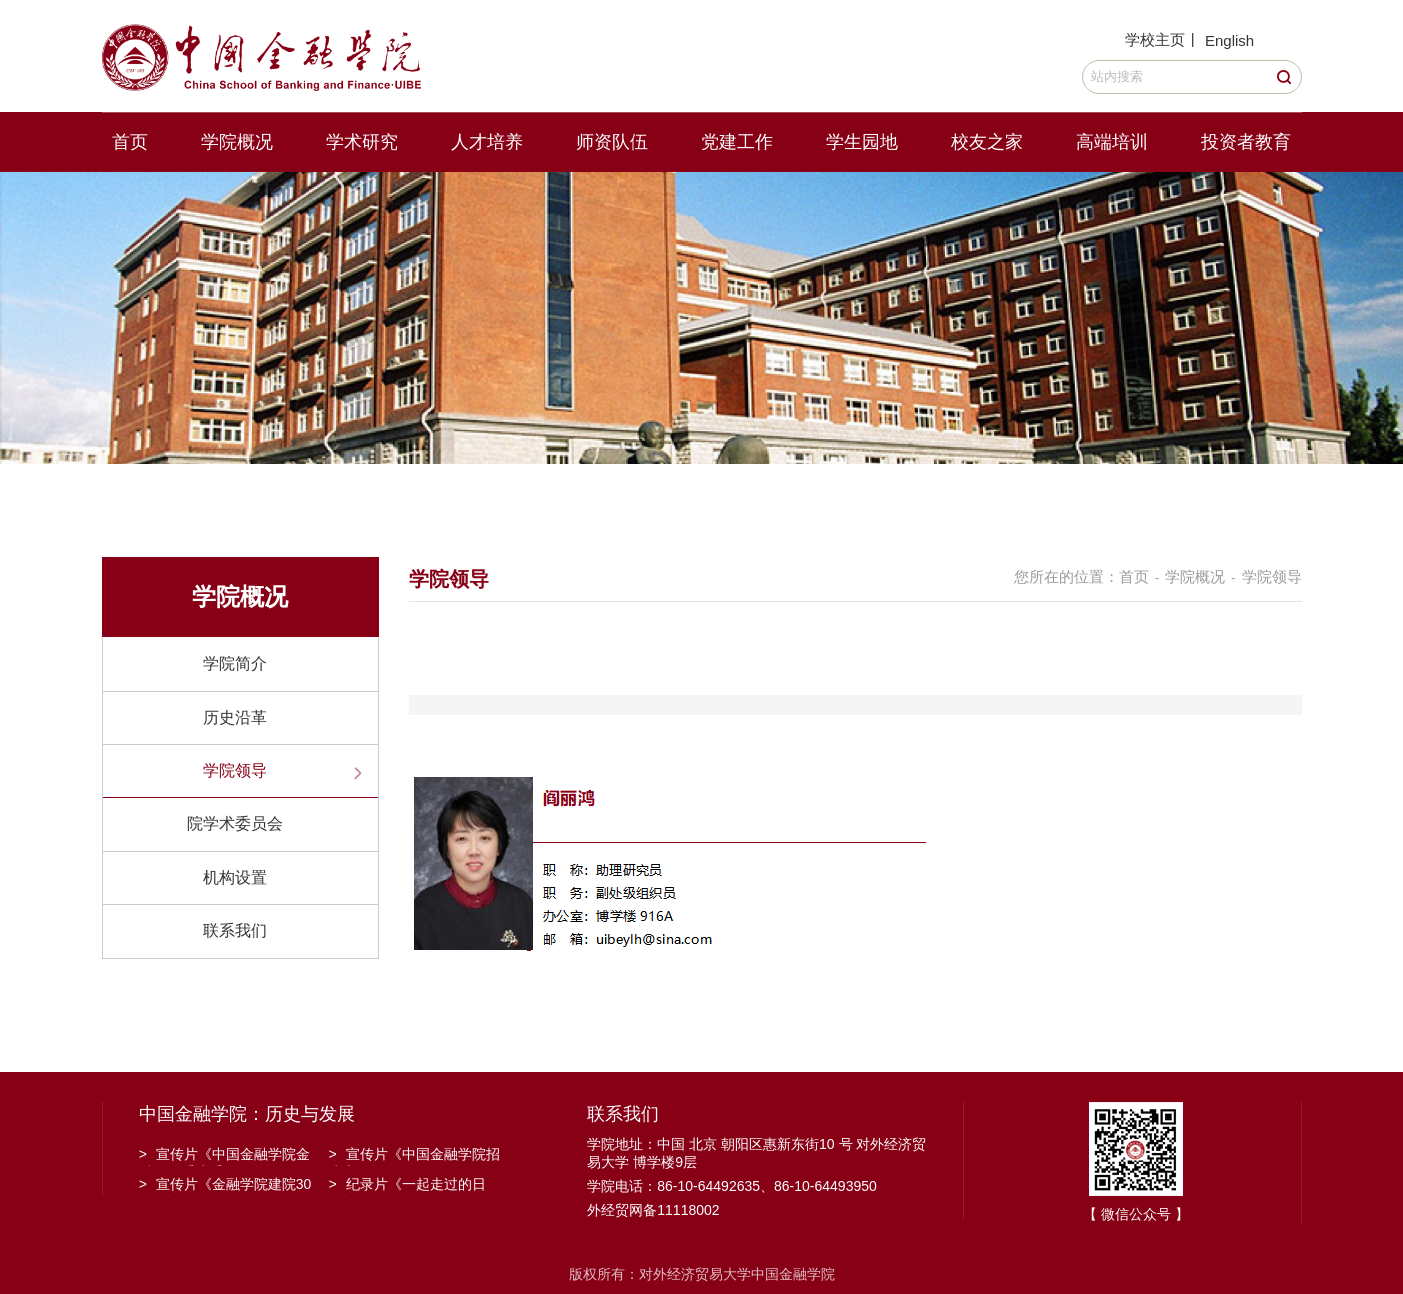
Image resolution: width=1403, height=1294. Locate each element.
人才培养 (487, 142)
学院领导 (235, 770)
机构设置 (235, 877)
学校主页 (1155, 39)
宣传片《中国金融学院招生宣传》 (414, 1156)
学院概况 (237, 142)
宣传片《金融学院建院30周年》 (225, 1186)
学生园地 (862, 142)
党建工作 (737, 142)
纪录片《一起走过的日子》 (407, 1186)
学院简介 (235, 663)
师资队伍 (612, 142)
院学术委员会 (235, 823)
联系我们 (235, 930)
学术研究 (362, 142)
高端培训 (1112, 142)
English (1229, 40)
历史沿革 (235, 717)
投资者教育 (1246, 142)
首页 (130, 142)
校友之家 (987, 142)
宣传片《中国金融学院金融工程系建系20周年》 (224, 1156)
